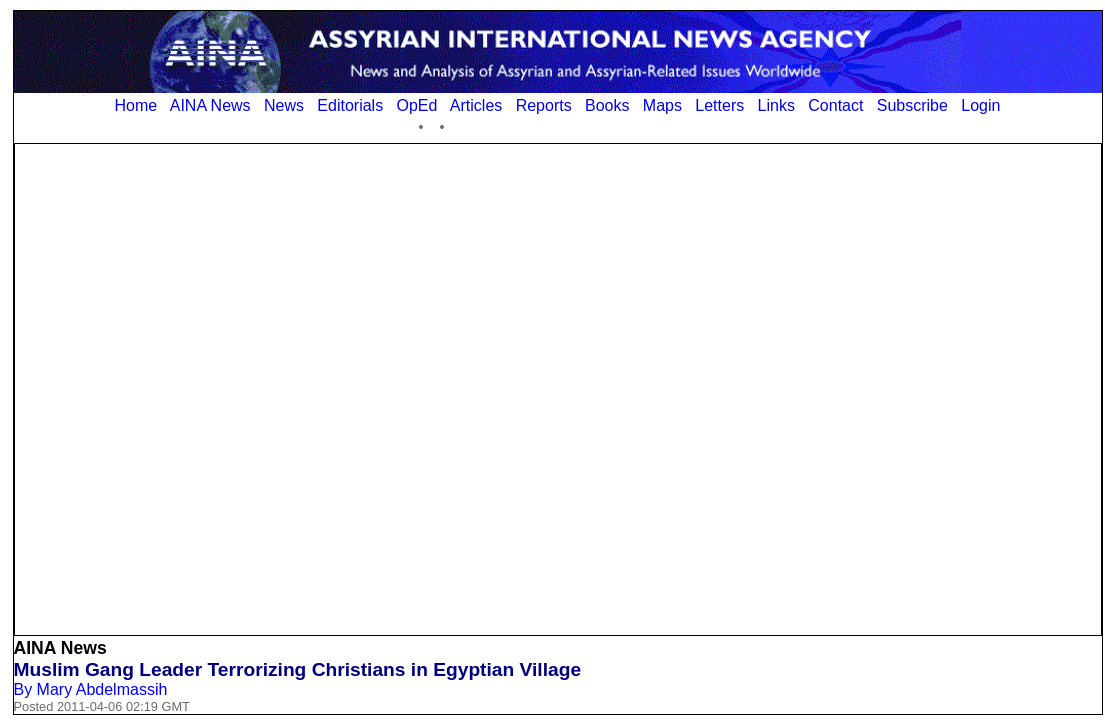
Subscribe (912, 105)
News (284, 105)
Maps (662, 105)
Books (607, 105)
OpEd (416, 105)
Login (980, 105)
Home (136, 105)
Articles (476, 105)
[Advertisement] (246, 387)
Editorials (350, 105)
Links (776, 105)
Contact (835, 105)
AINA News (210, 105)
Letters (719, 105)
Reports (544, 105)
